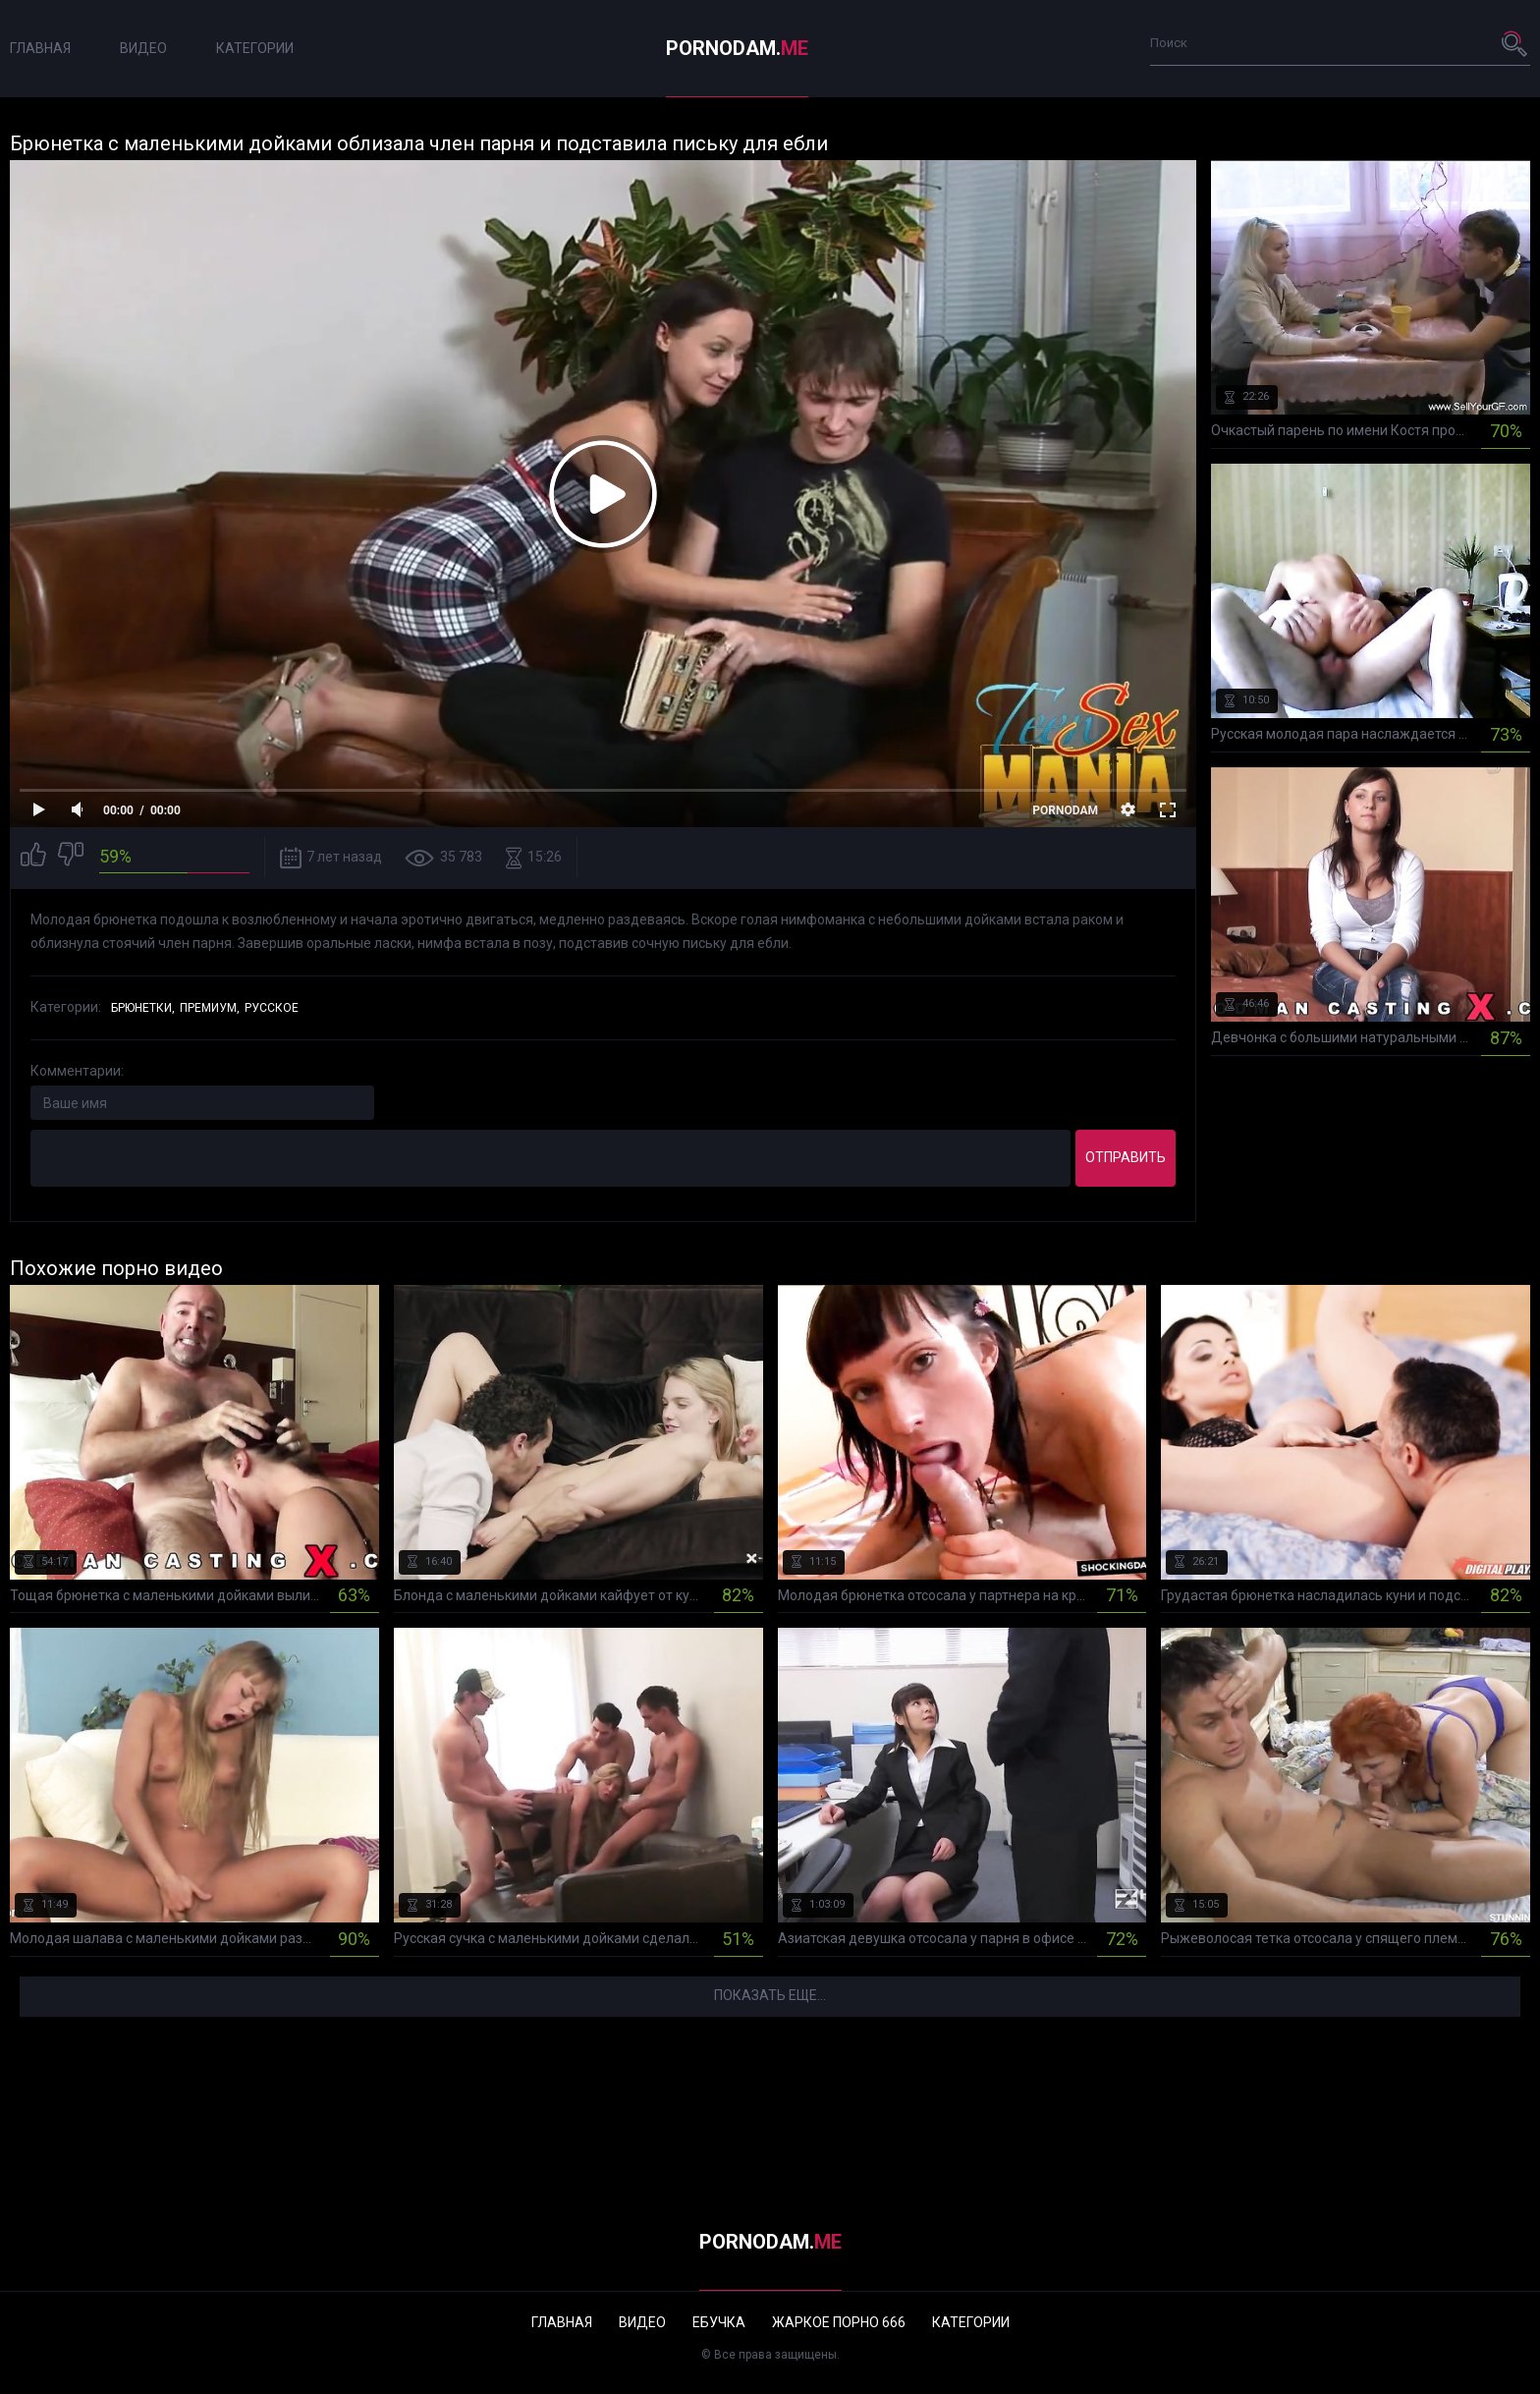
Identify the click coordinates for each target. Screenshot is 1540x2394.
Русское (272, 1008)
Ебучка (718, 2322)
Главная (40, 48)
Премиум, (210, 1008)
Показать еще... (770, 1995)
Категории (255, 48)
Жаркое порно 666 (839, 2322)
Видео (143, 48)
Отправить (1125, 1157)
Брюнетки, (143, 1008)
